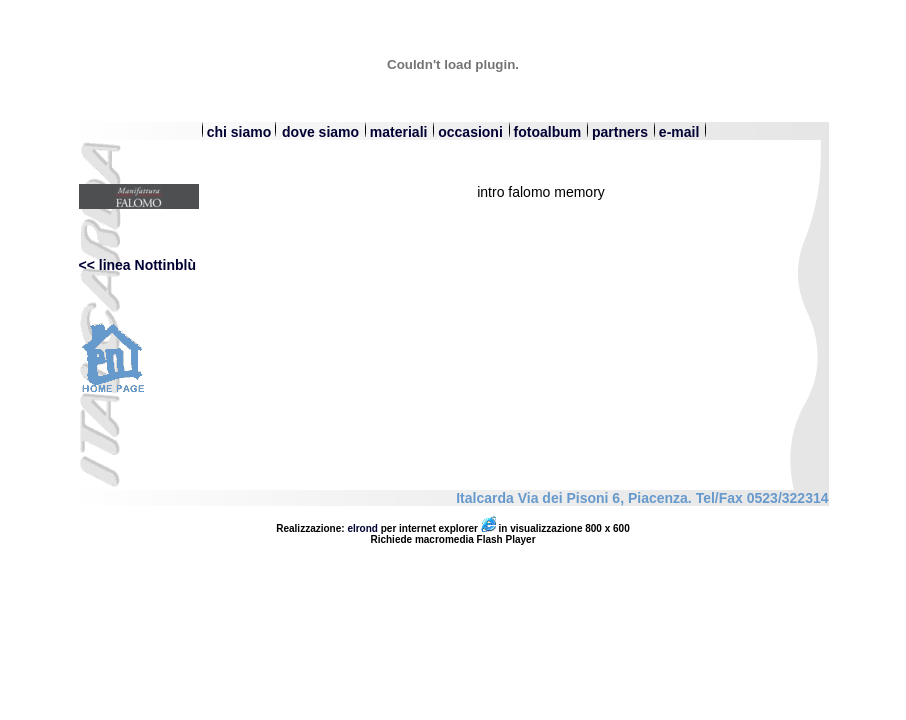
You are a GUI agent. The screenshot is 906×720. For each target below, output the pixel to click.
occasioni (470, 132)
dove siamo (322, 132)
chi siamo (235, 132)
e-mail (679, 132)
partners (622, 132)
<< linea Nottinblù (137, 265)
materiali (400, 132)
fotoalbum (548, 132)
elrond (362, 528)
